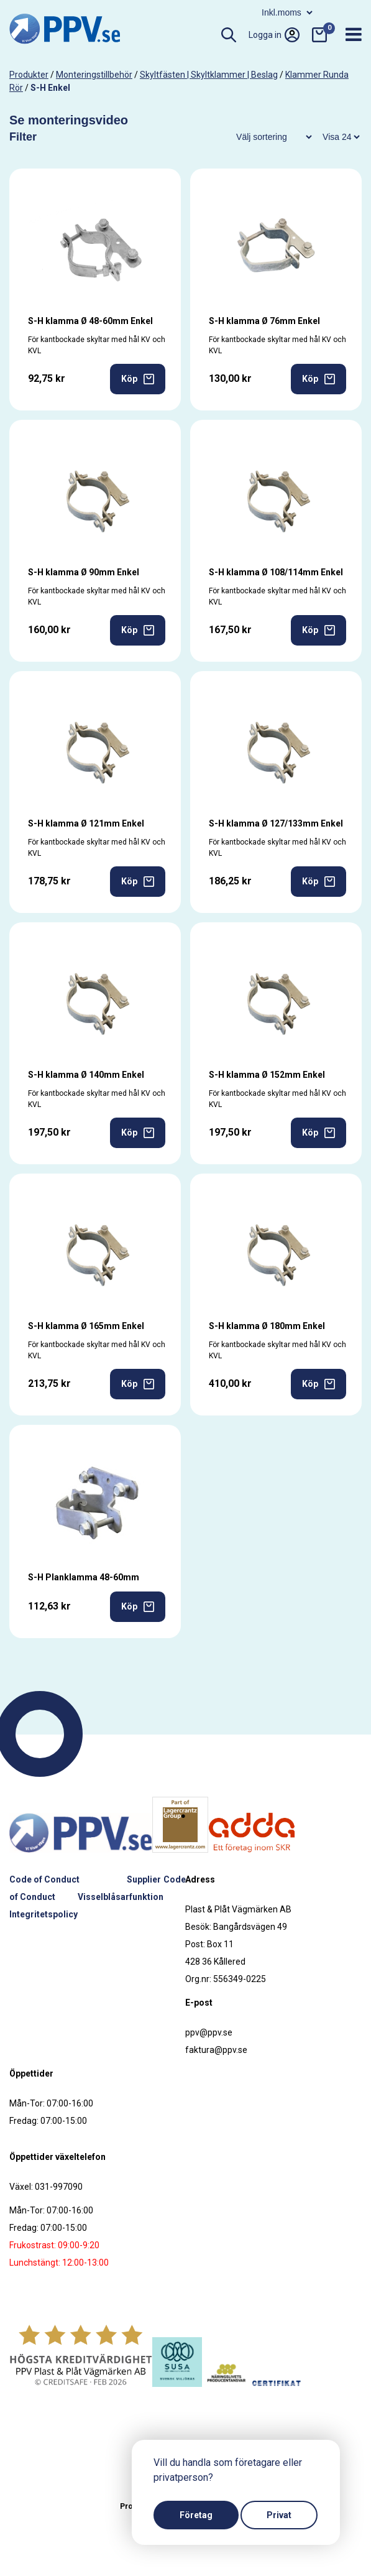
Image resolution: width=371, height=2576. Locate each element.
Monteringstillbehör (94, 75)
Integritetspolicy (43, 1914)
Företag (196, 2515)
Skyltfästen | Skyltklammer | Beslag (209, 75)
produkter (28, 75)
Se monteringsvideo (68, 120)
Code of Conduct (44, 1879)
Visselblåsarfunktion (120, 1897)
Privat (279, 2515)
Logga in (274, 34)
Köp (137, 379)
